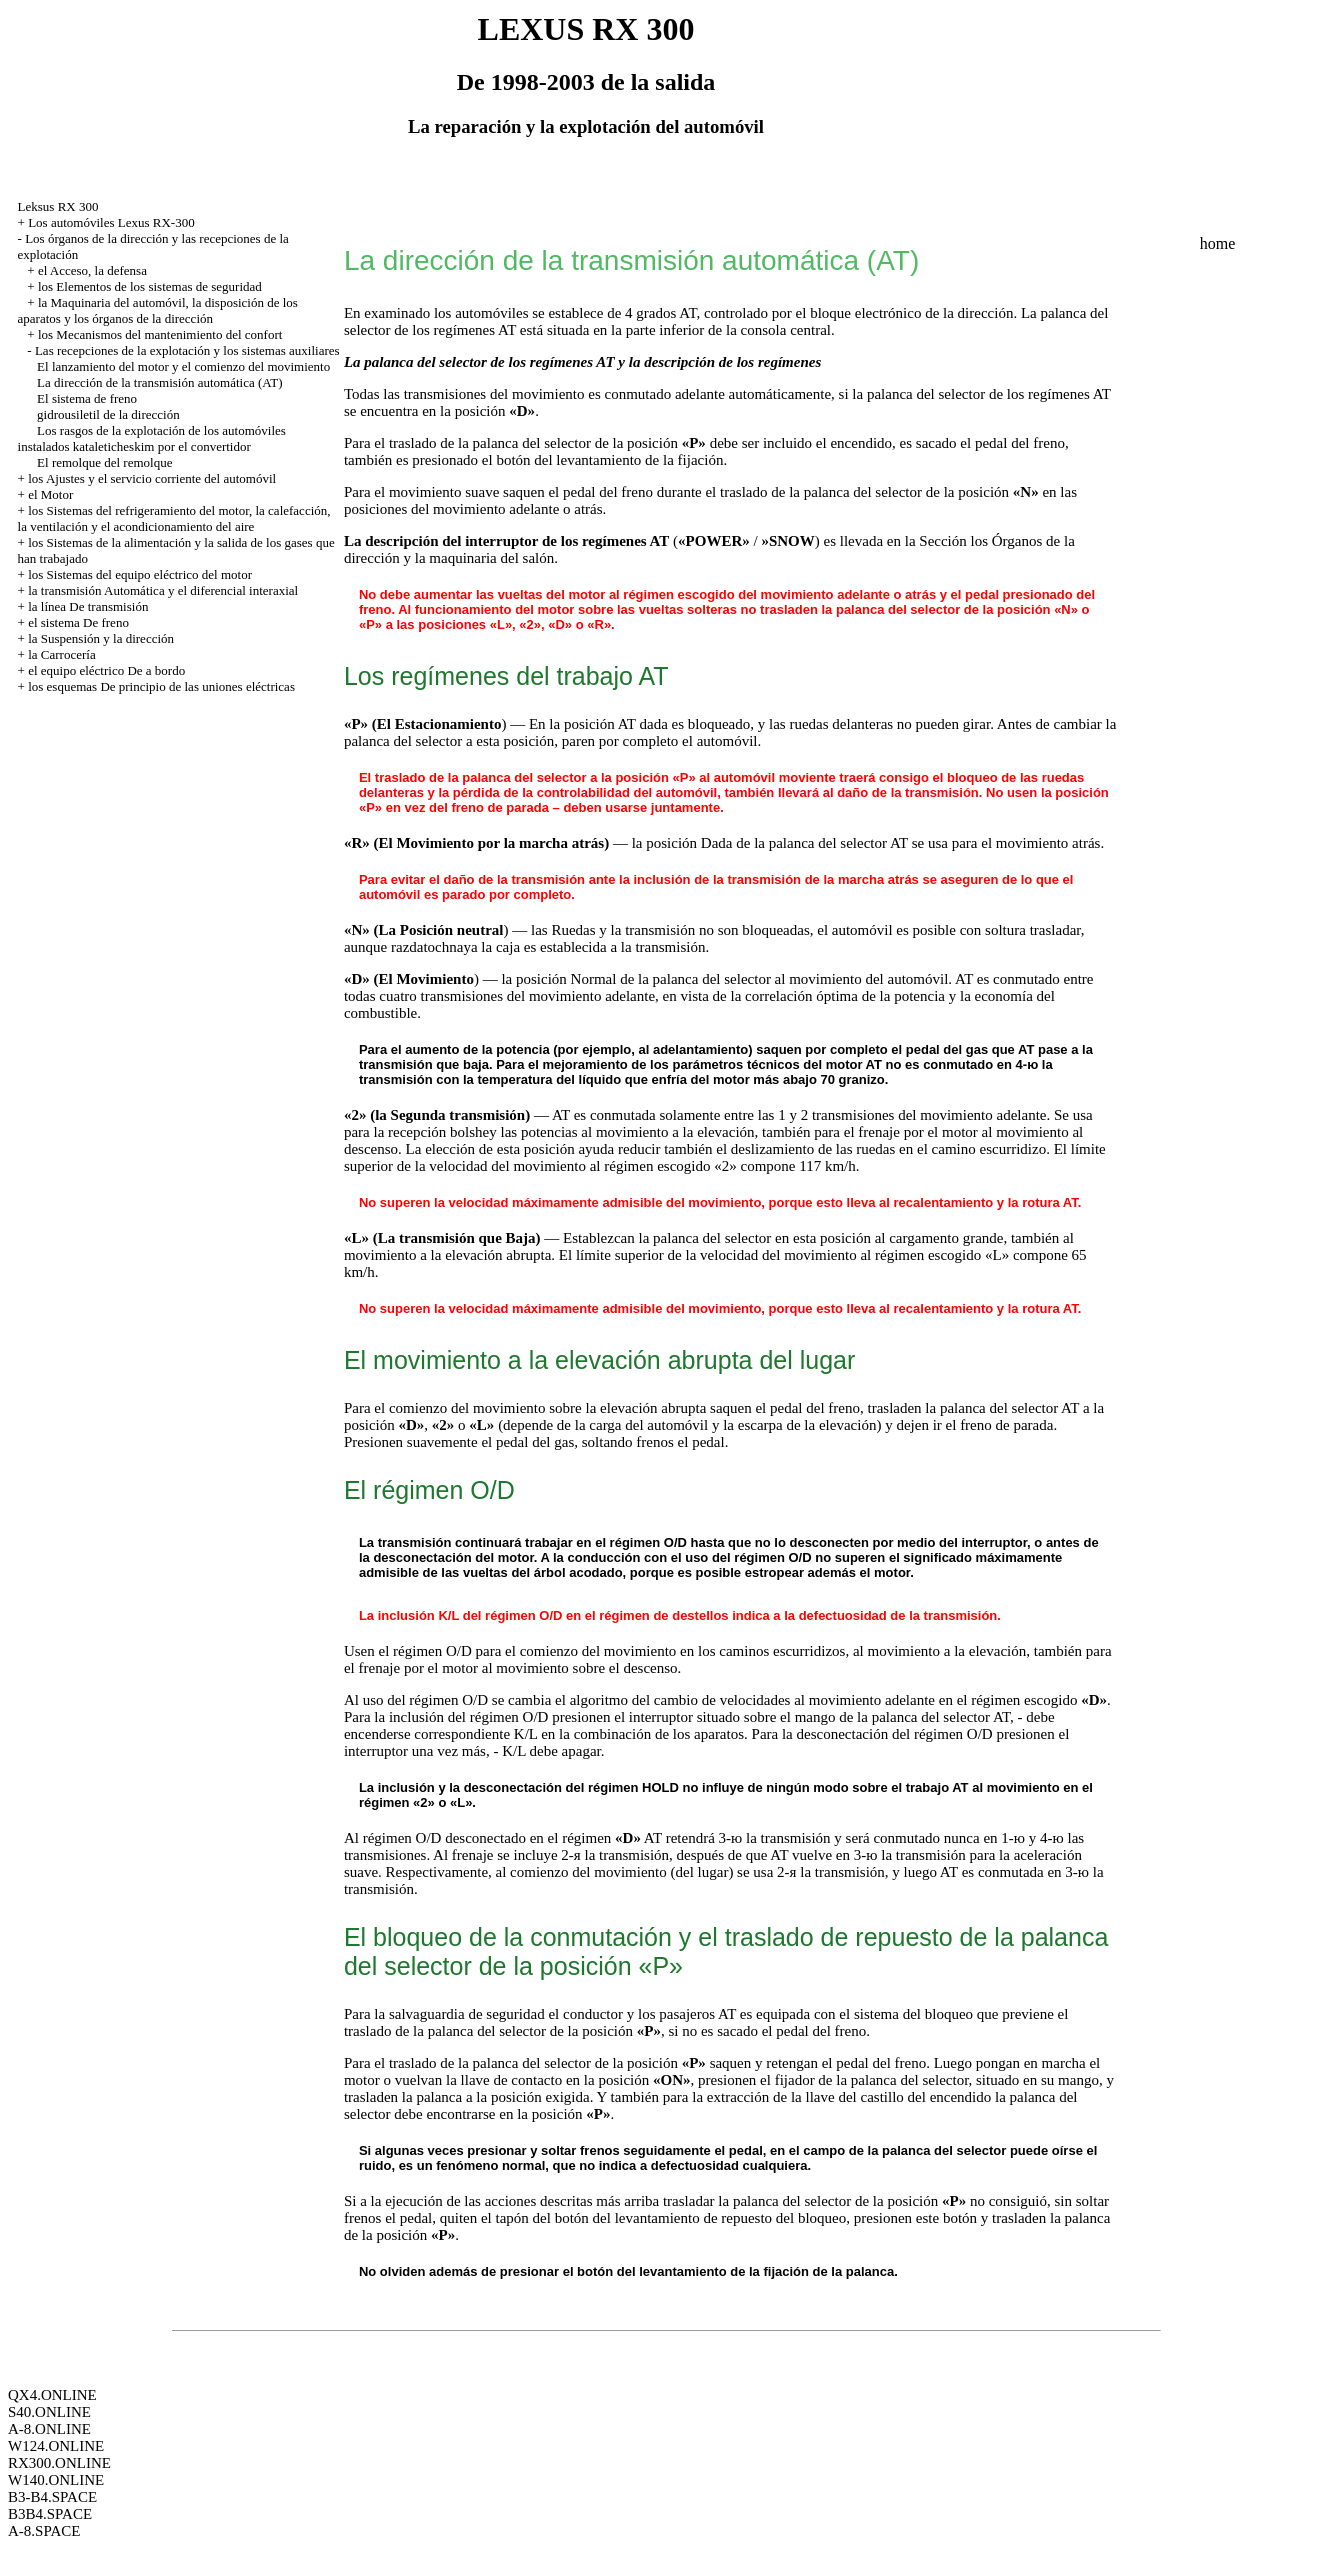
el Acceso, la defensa (92, 270)
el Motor (50, 494)
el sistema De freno (78, 622)
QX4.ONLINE (52, 2395)
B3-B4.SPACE (52, 2497)
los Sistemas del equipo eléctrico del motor (140, 574)
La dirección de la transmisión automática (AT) (159, 382)
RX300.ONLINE (59, 2463)
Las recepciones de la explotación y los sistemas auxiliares (187, 350)
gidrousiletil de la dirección (108, 414)
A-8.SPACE (44, 2531)
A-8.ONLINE (49, 2429)
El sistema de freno (87, 398)
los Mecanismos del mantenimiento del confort (160, 334)
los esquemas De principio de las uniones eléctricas (161, 686)
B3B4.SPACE (50, 2514)
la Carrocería (61, 654)
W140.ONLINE (56, 2480)
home (1218, 243)
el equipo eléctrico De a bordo (106, 670)
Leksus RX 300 (58, 206)
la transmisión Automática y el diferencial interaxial (163, 590)
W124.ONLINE (56, 2446)
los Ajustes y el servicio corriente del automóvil (152, 478)
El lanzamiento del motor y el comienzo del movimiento (183, 366)
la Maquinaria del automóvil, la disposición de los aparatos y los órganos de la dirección (158, 310)
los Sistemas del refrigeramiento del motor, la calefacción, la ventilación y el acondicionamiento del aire (174, 518)
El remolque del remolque (104, 462)
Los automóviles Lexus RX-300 (111, 222)
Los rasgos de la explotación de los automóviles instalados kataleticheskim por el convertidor (152, 438)
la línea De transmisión (88, 606)
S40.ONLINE (49, 2412)
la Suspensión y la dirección (101, 638)
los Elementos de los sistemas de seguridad (150, 286)
